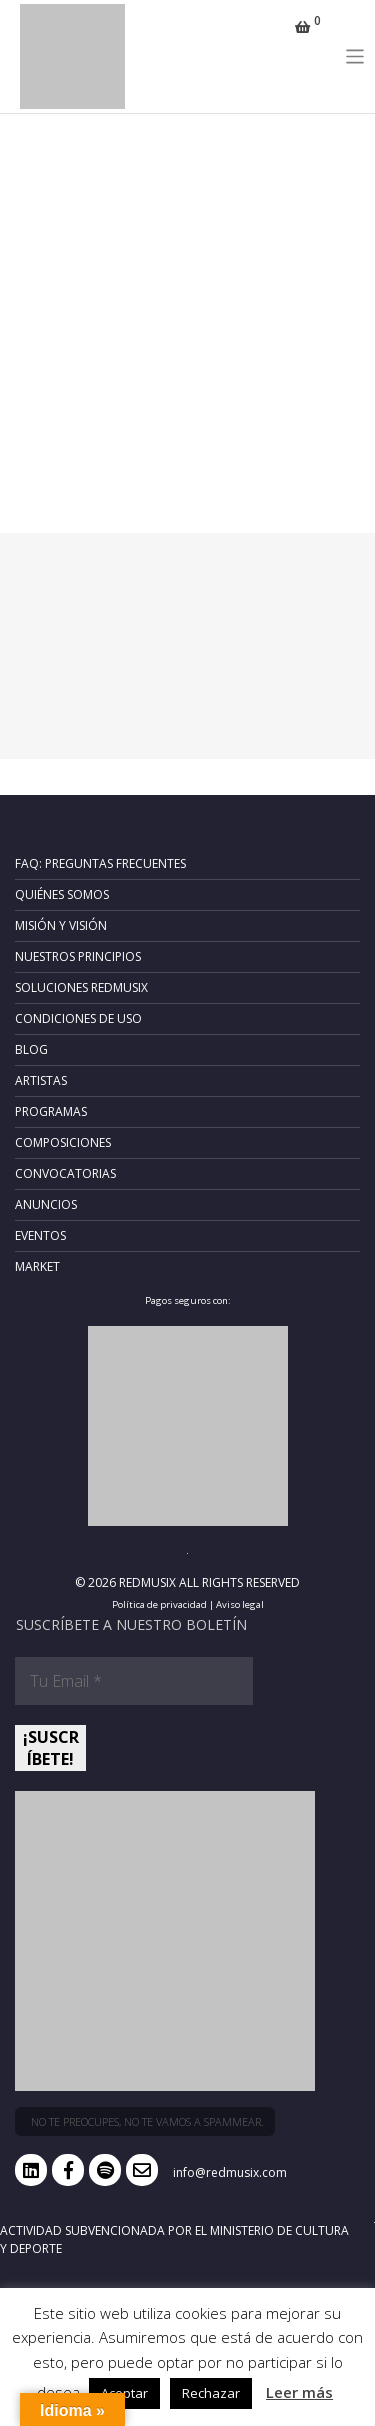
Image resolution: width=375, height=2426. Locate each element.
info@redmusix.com (230, 2172)
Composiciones (63, 1142)
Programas (51, 1111)
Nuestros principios (78, 956)
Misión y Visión (61, 925)
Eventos (40, 1235)
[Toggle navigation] (355, 56)
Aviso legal (240, 1604)
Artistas (41, 1080)
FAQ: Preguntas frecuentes (100, 863)
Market (37, 1266)
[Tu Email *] (134, 1681)
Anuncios (46, 1204)
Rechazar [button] (211, 2393)
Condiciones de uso (78, 1018)
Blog (31, 1049)
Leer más (299, 2392)
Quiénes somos (62, 894)
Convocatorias (65, 1173)
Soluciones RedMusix (81, 987)
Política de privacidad (159, 1604)
